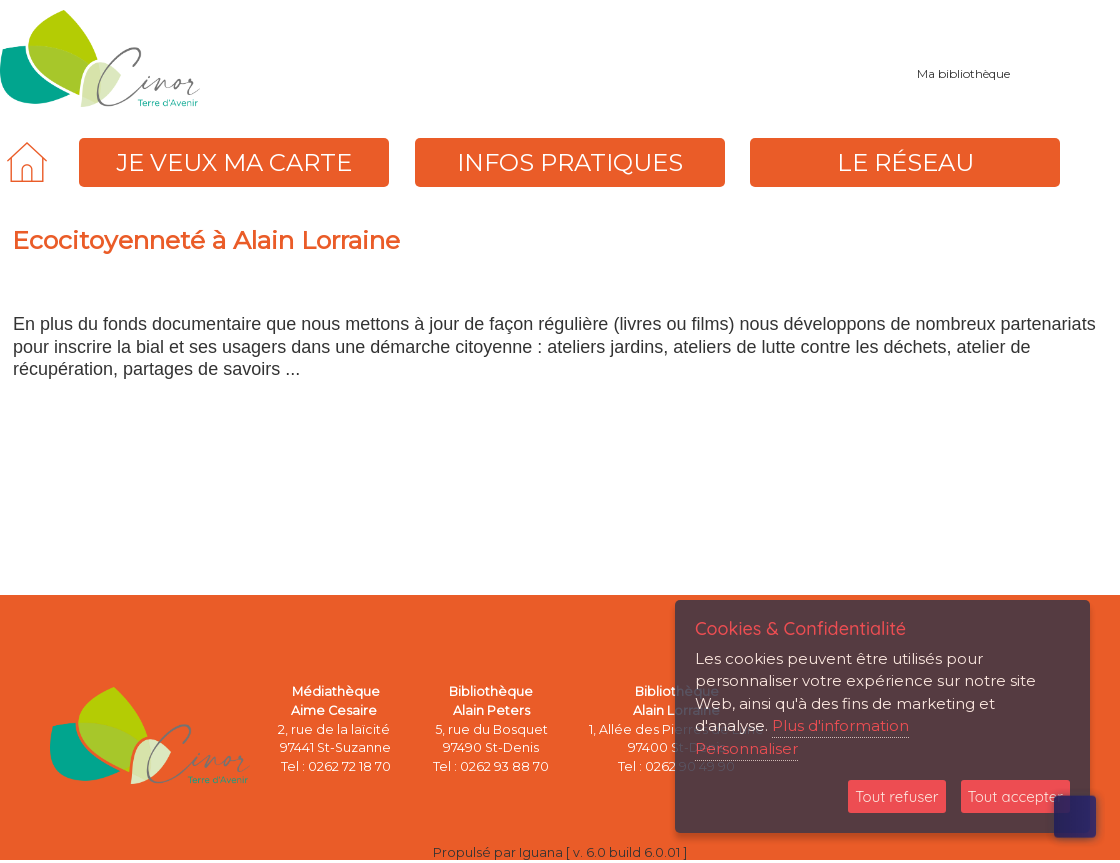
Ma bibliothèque (963, 73)
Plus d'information (840, 725)
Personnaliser (746, 748)
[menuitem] (27, 162)
